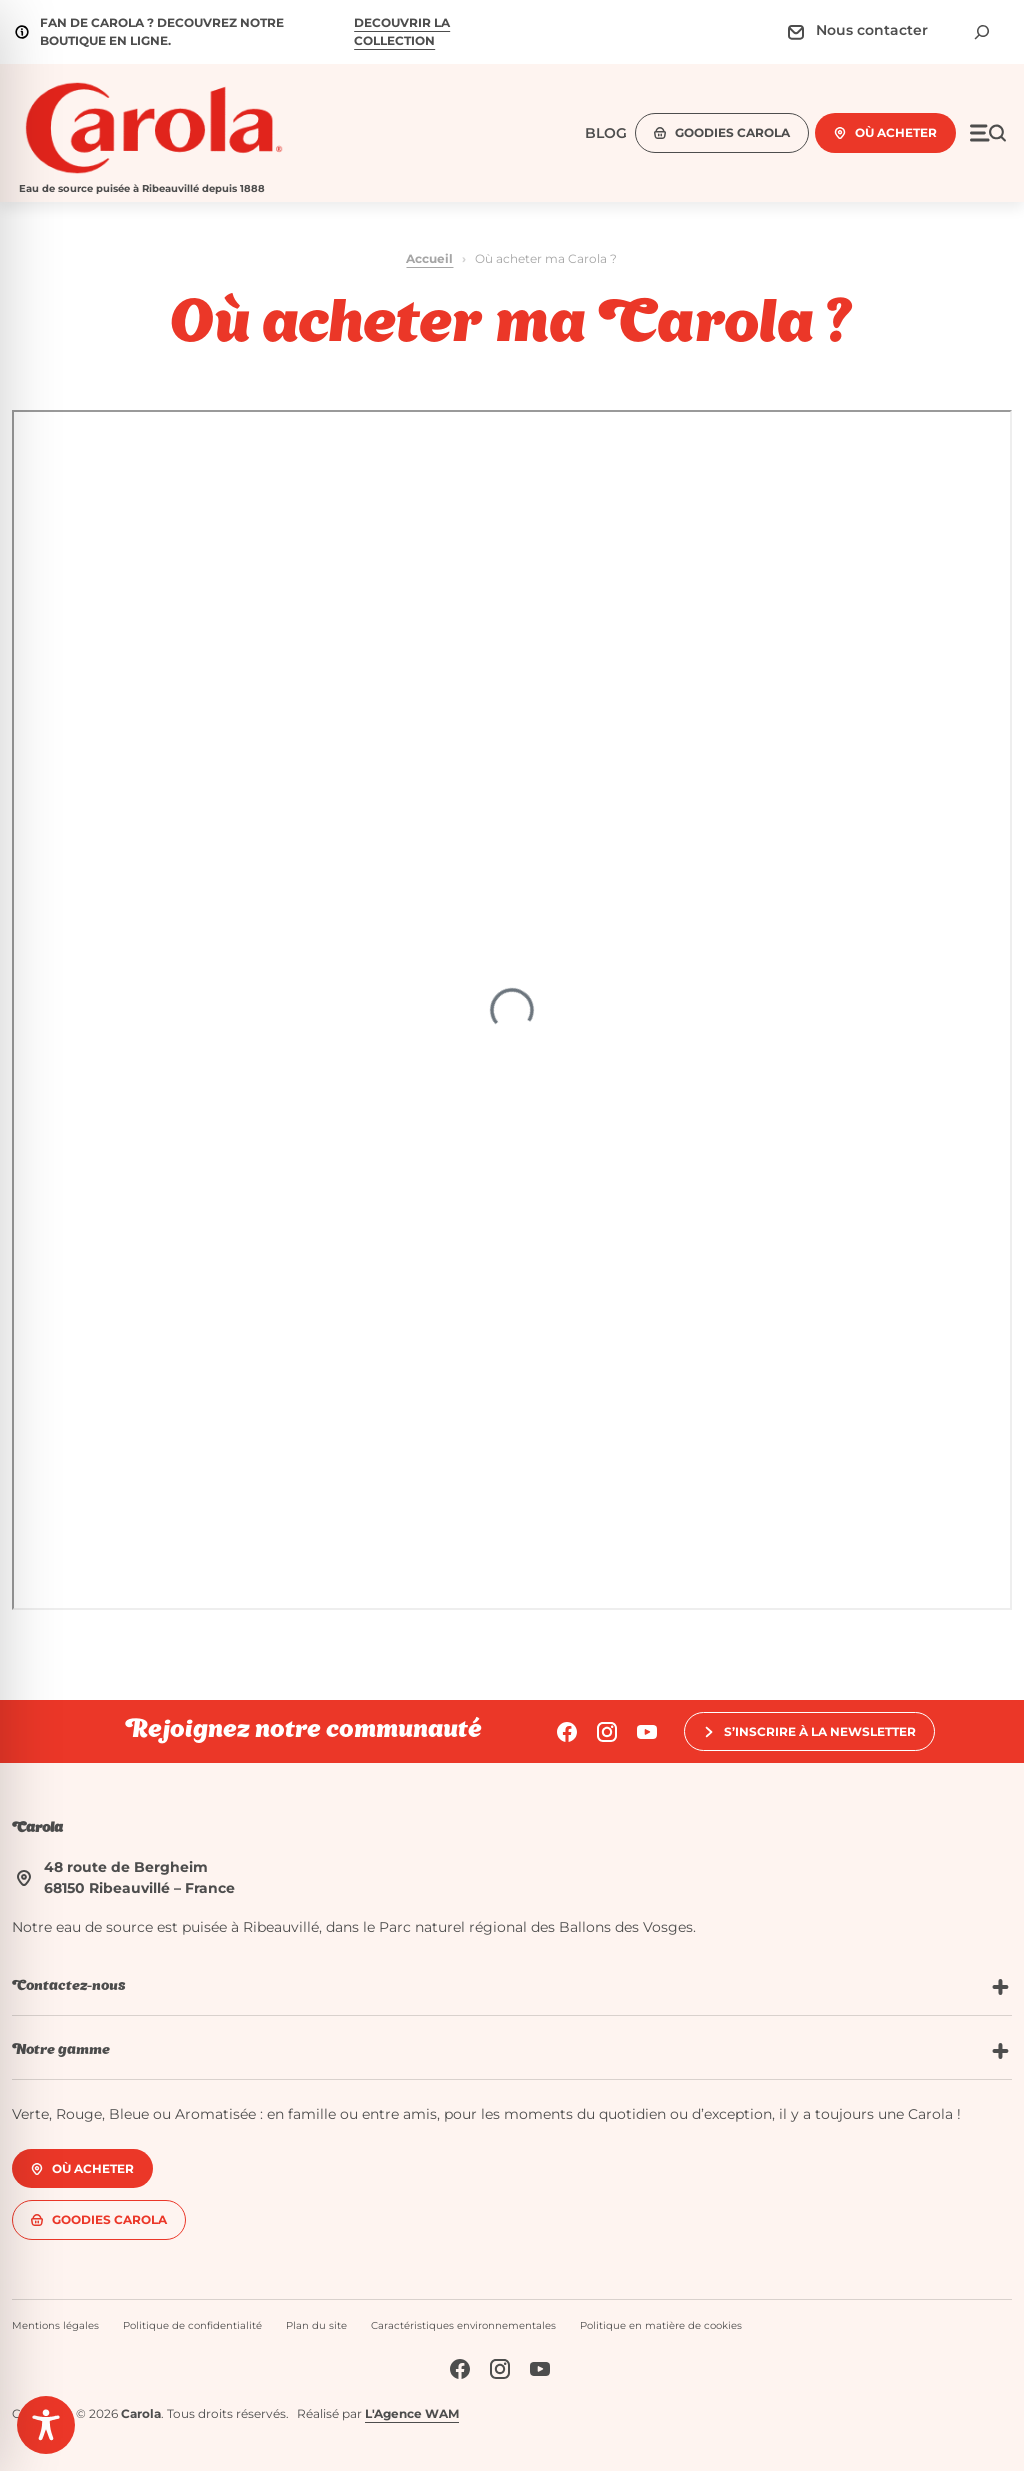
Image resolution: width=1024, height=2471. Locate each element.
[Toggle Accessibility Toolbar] (46, 2425)
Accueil (429, 258)
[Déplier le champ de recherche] (982, 32)
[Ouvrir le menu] (988, 133)
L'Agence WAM (412, 2413)
